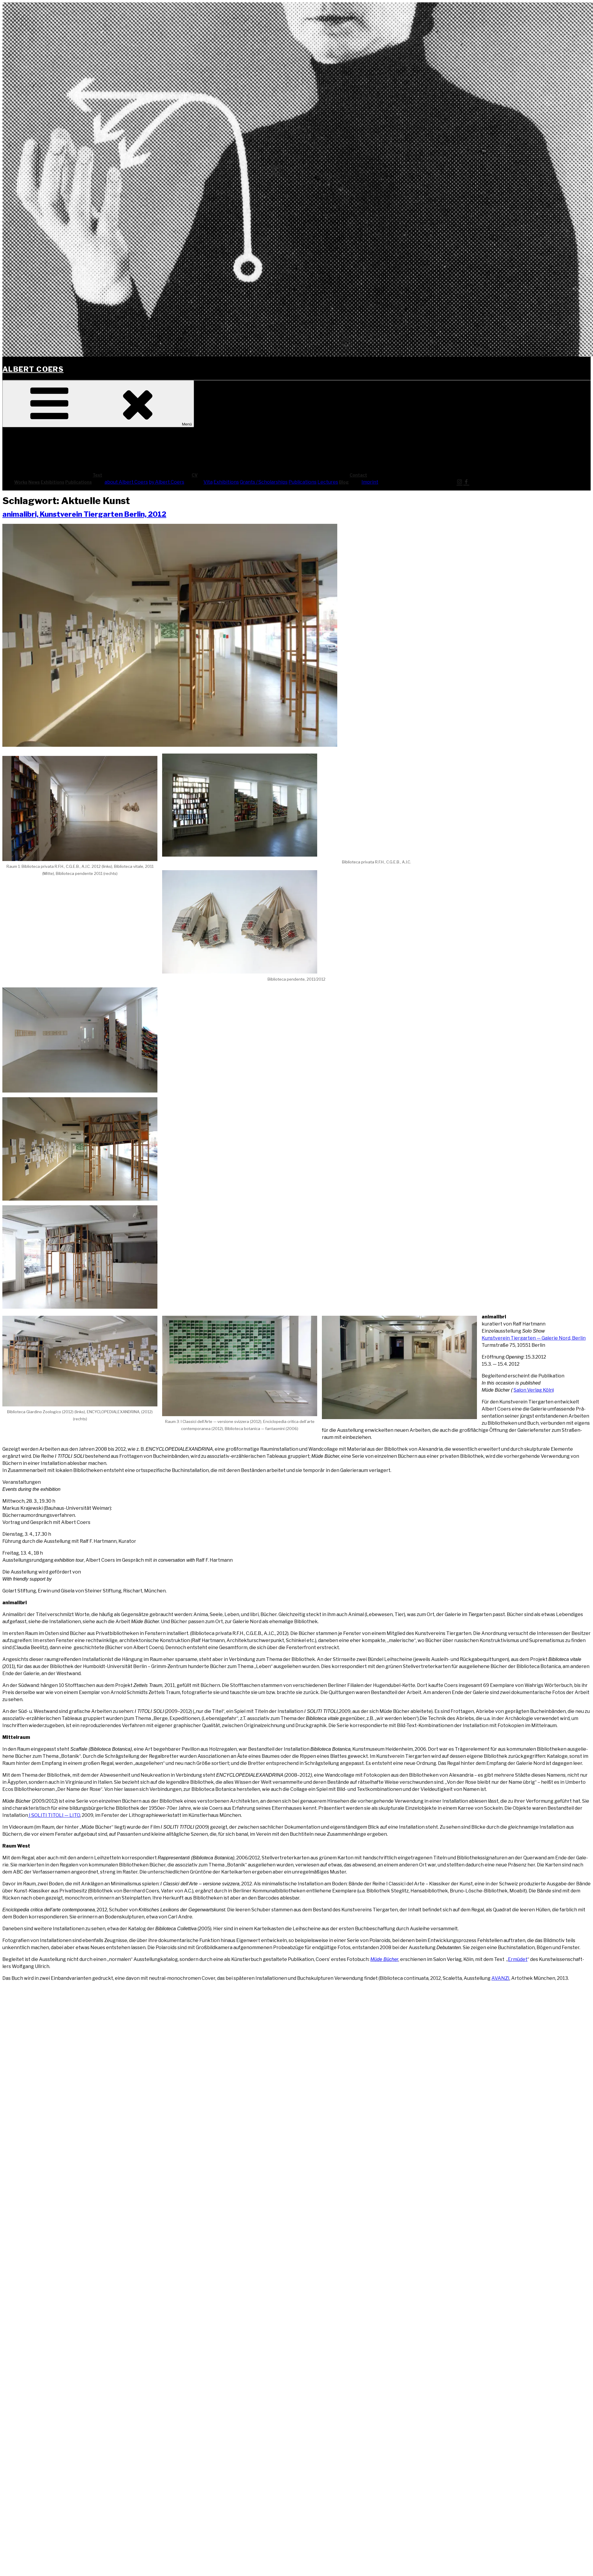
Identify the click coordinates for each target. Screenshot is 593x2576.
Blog (344, 482)
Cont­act (403, 474)
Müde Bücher (384, 1959)
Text (142, 474)
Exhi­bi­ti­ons (52, 482)
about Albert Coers (126, 482)
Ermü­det (517, 1959)
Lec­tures (327, 482)
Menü (98, 403)
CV (239, 474)
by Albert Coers (166, 482)
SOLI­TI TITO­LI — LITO (55, 1815)
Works (20, 482)
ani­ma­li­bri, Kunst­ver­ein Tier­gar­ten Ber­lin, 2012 (84, 514)
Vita (208, 482)
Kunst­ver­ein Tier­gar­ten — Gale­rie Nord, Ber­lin (534, 1338)
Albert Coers (32, 369)
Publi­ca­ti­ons (78, 482)
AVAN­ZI (500, 1978)
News (34, 482)
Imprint (369, 482)
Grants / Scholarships (264, 482)
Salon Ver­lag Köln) (534, 1390)
